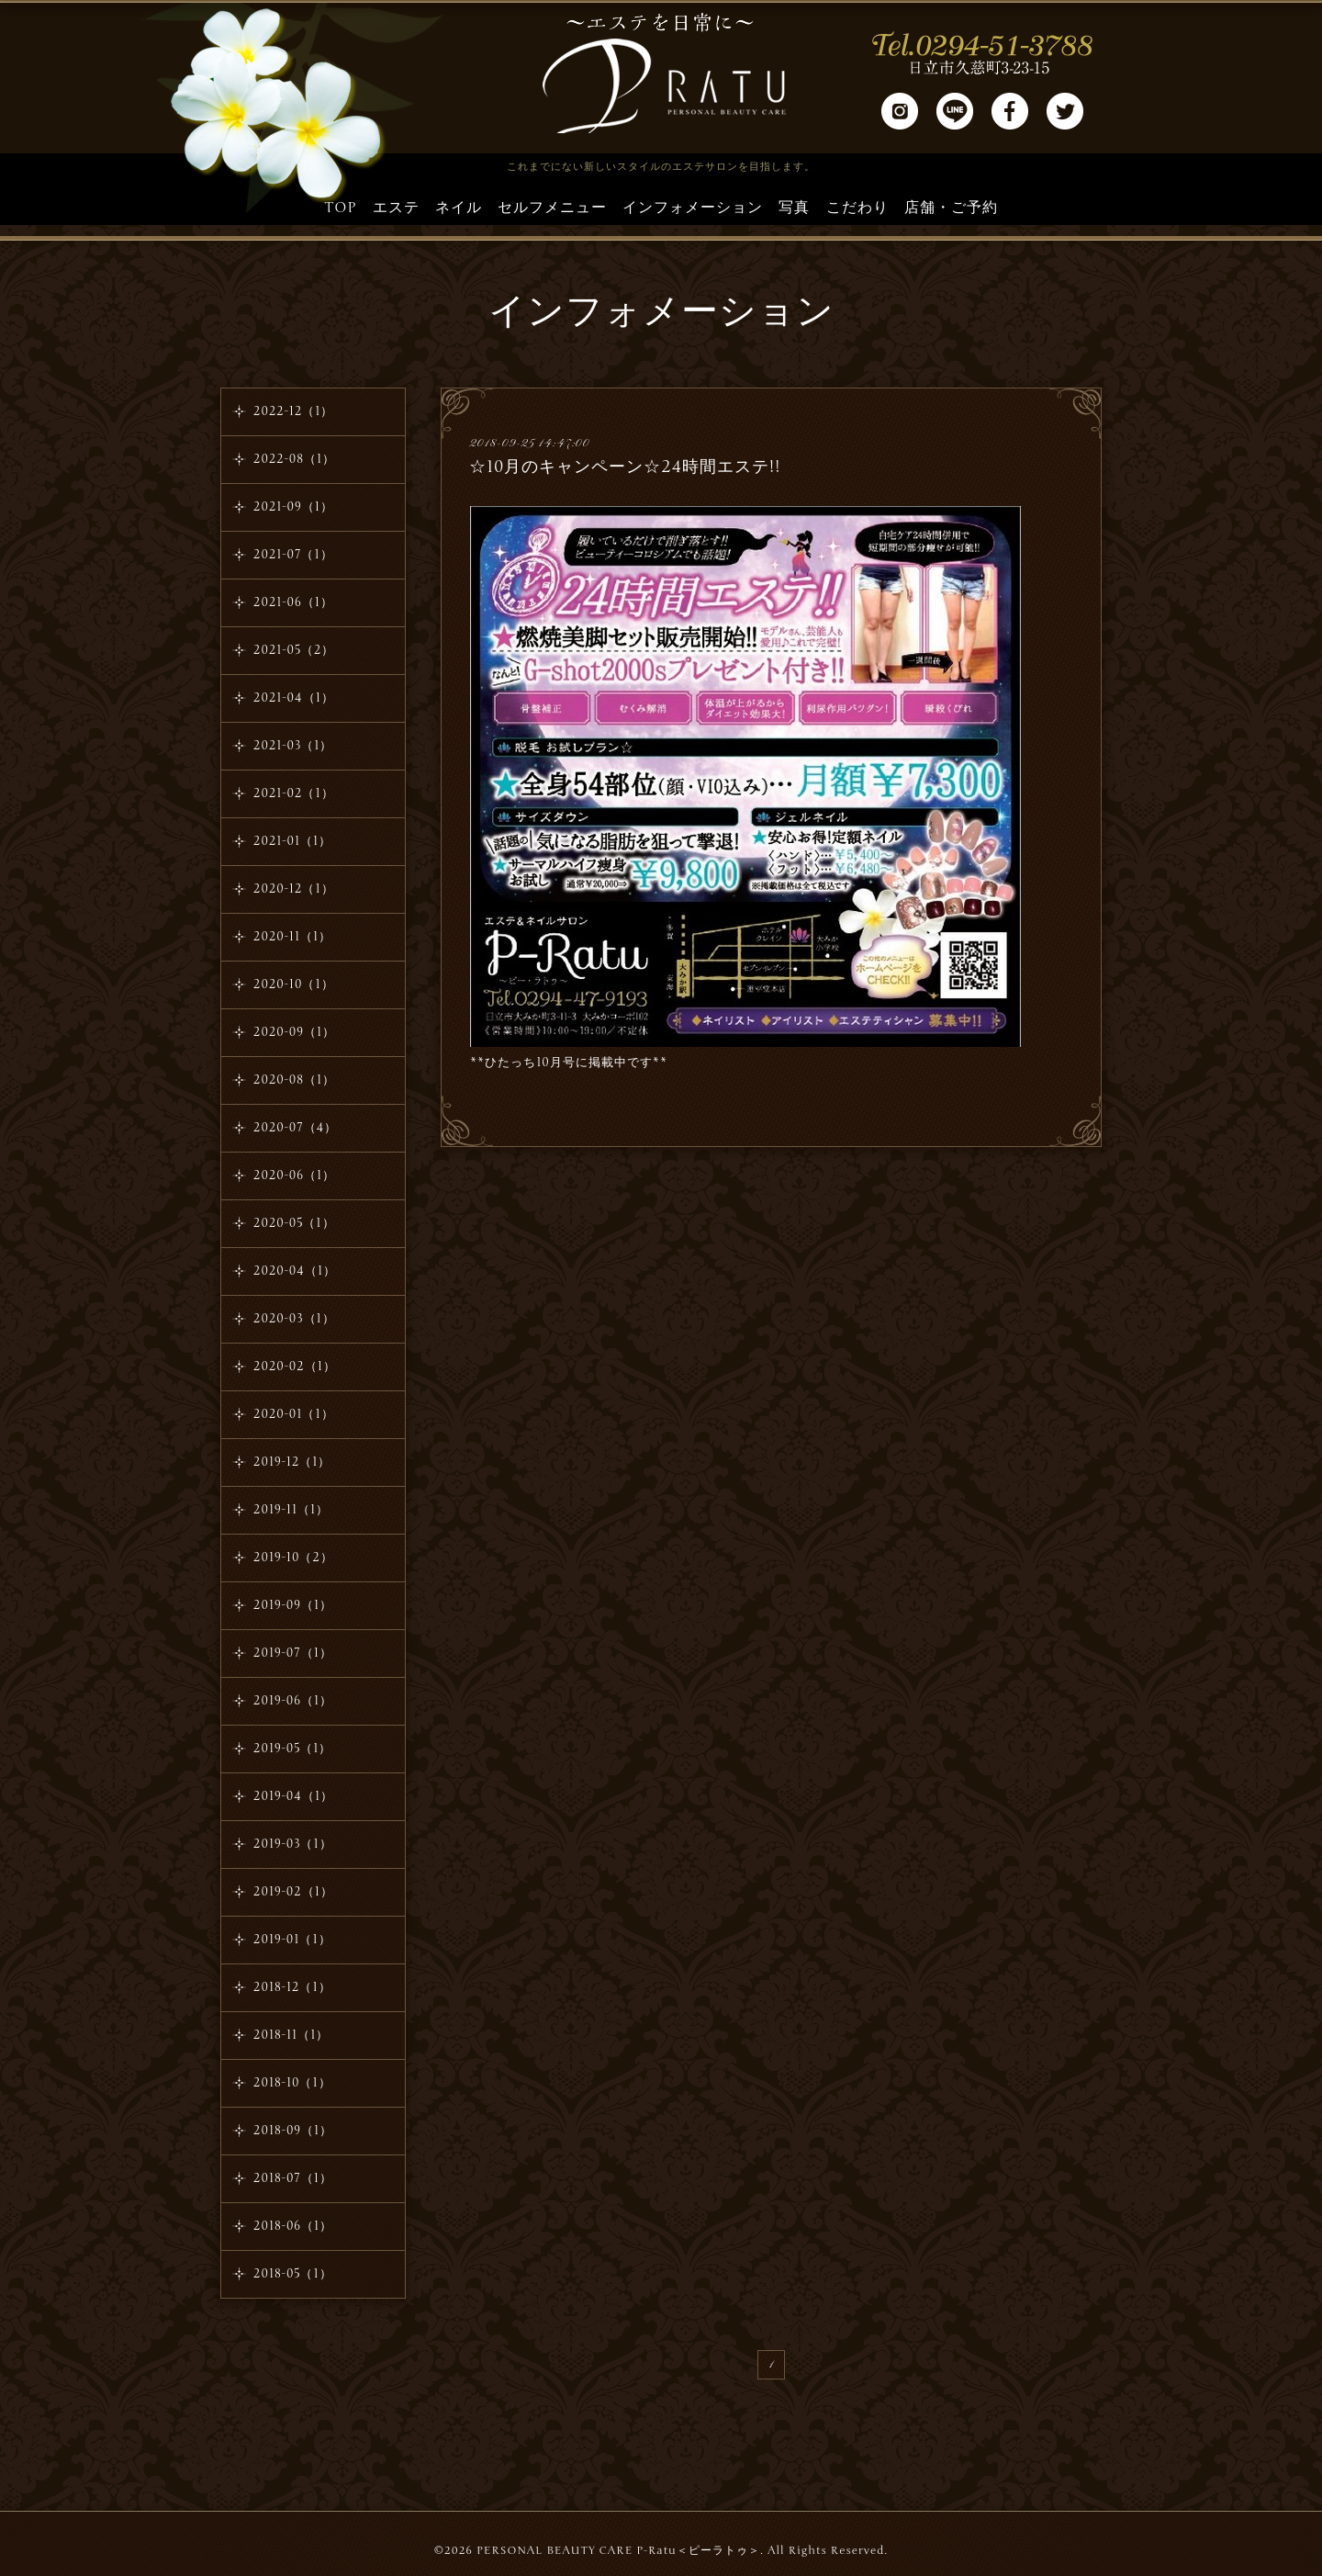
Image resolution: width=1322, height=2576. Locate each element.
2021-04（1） (293, 698)
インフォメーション (692, 207)
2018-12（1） (292, 1987)
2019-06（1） (292, 1700)
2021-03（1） (292, 745)
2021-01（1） (292, 841)
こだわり (857, 207)
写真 (794, 207)
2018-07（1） (292, 2178)
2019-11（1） (291, 1509)
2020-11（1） (292, 936)
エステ (396, 207)
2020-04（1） (294, 1271)
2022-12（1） (293, 411)
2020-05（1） (294, 1223)
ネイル (458, 207)
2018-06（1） (292, 2226)
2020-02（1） (294, 1366)
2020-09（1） (294, 1032)
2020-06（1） (294, 1175)
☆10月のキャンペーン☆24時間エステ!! (625, 466)
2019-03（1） (292, 1844)
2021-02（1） (293, 793)
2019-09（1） (292, 1605)
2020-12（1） (293, 889)
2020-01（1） (293, 1414)
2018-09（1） (292, 2130)
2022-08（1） (294, 459)
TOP (340, 207)
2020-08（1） (294, 1080)
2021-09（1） (293, 507)
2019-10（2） (293, 1557)
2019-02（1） (293, 1891)
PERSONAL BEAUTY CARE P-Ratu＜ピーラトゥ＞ (618, 2550)
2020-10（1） (293, 984)
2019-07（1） (292, 1653)
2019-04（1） (293, 1796)
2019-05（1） (292, 1748)
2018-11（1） (291, 2035)
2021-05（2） (293, 650)
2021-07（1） (293, 554)
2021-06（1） (293, 602)
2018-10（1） (292, 2082)
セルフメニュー (552, 207)
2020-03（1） (294, 1318)
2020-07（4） (295, 1127)
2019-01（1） (292, 1939)
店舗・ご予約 (951, 207)
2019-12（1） (291, 1462)
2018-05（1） (292, 2274)
